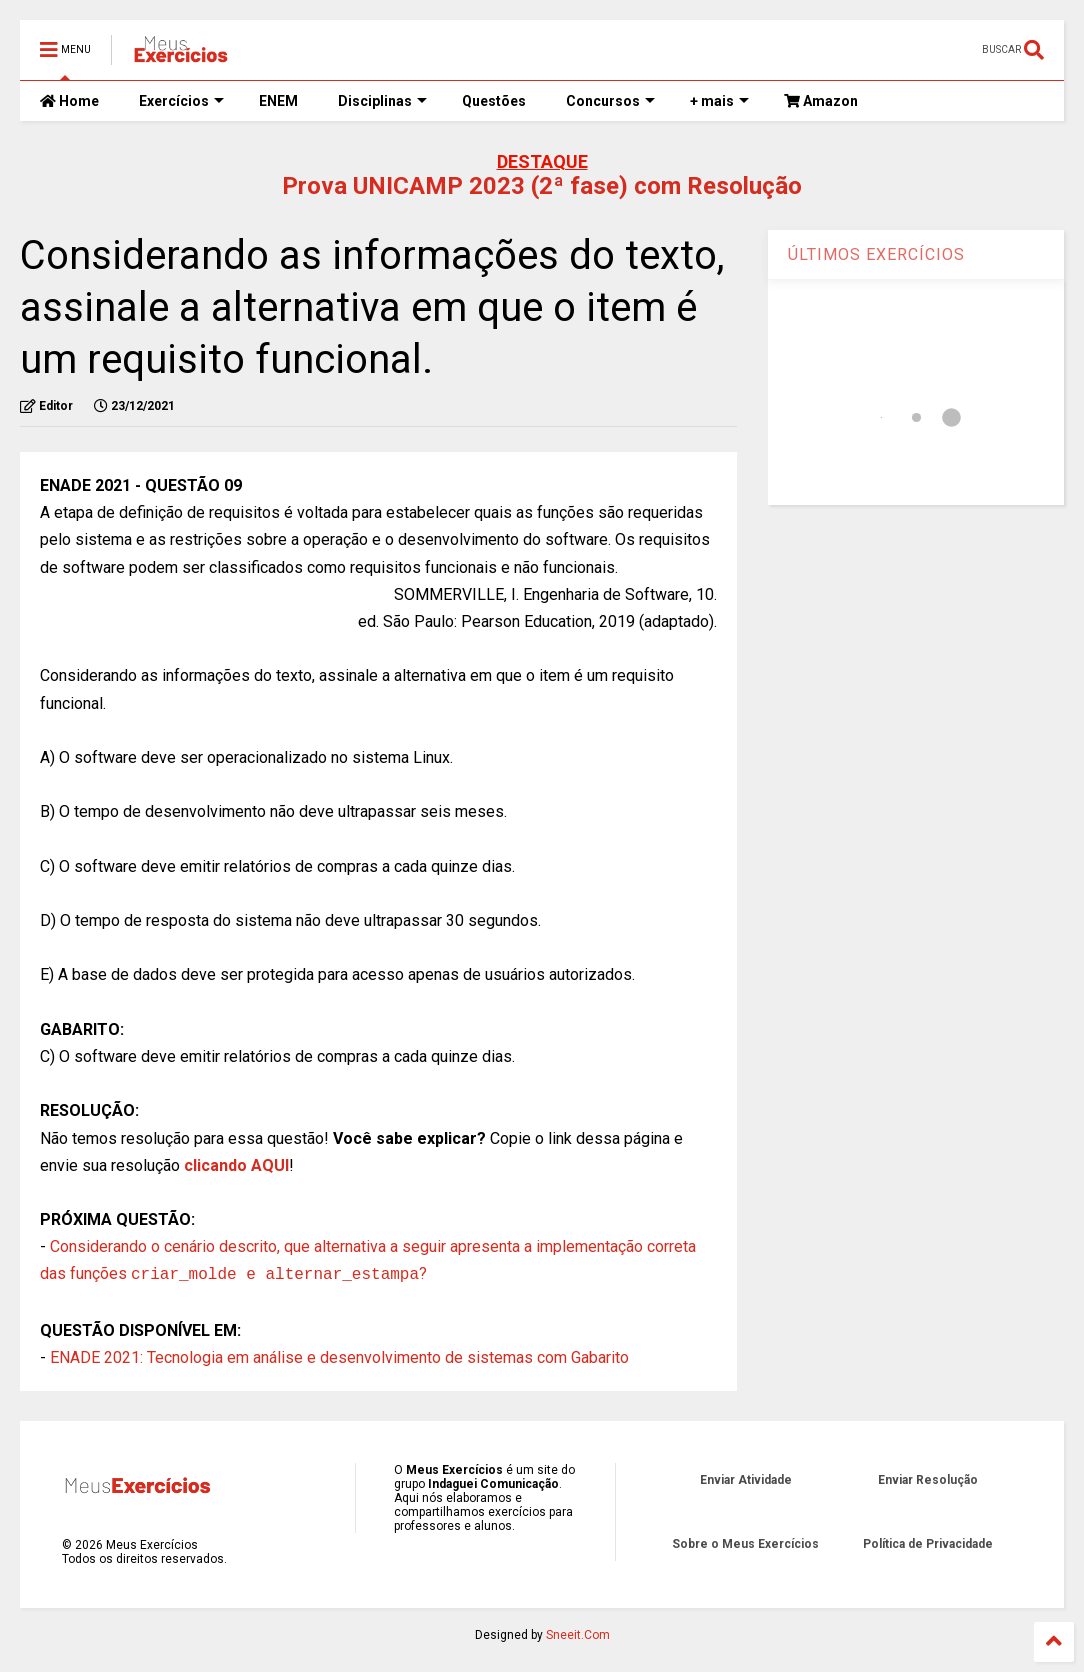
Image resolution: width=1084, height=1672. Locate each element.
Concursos (610, 101)
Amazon (821, 101)
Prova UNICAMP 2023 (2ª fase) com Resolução (542, 186)
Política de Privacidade (928, 1544)
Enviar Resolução (928, 1480)
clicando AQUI (236, 1165)
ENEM (278, 101)
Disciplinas (382, 101)
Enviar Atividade (746, 1480)
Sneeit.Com (578, 1635)
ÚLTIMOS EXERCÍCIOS (876, 254)
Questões (494, 101)
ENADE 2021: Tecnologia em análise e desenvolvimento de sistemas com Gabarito (339, 1357)
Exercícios (181, 101)
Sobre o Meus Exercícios (745, 1544)
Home (69, 101)
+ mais (719, 101)
